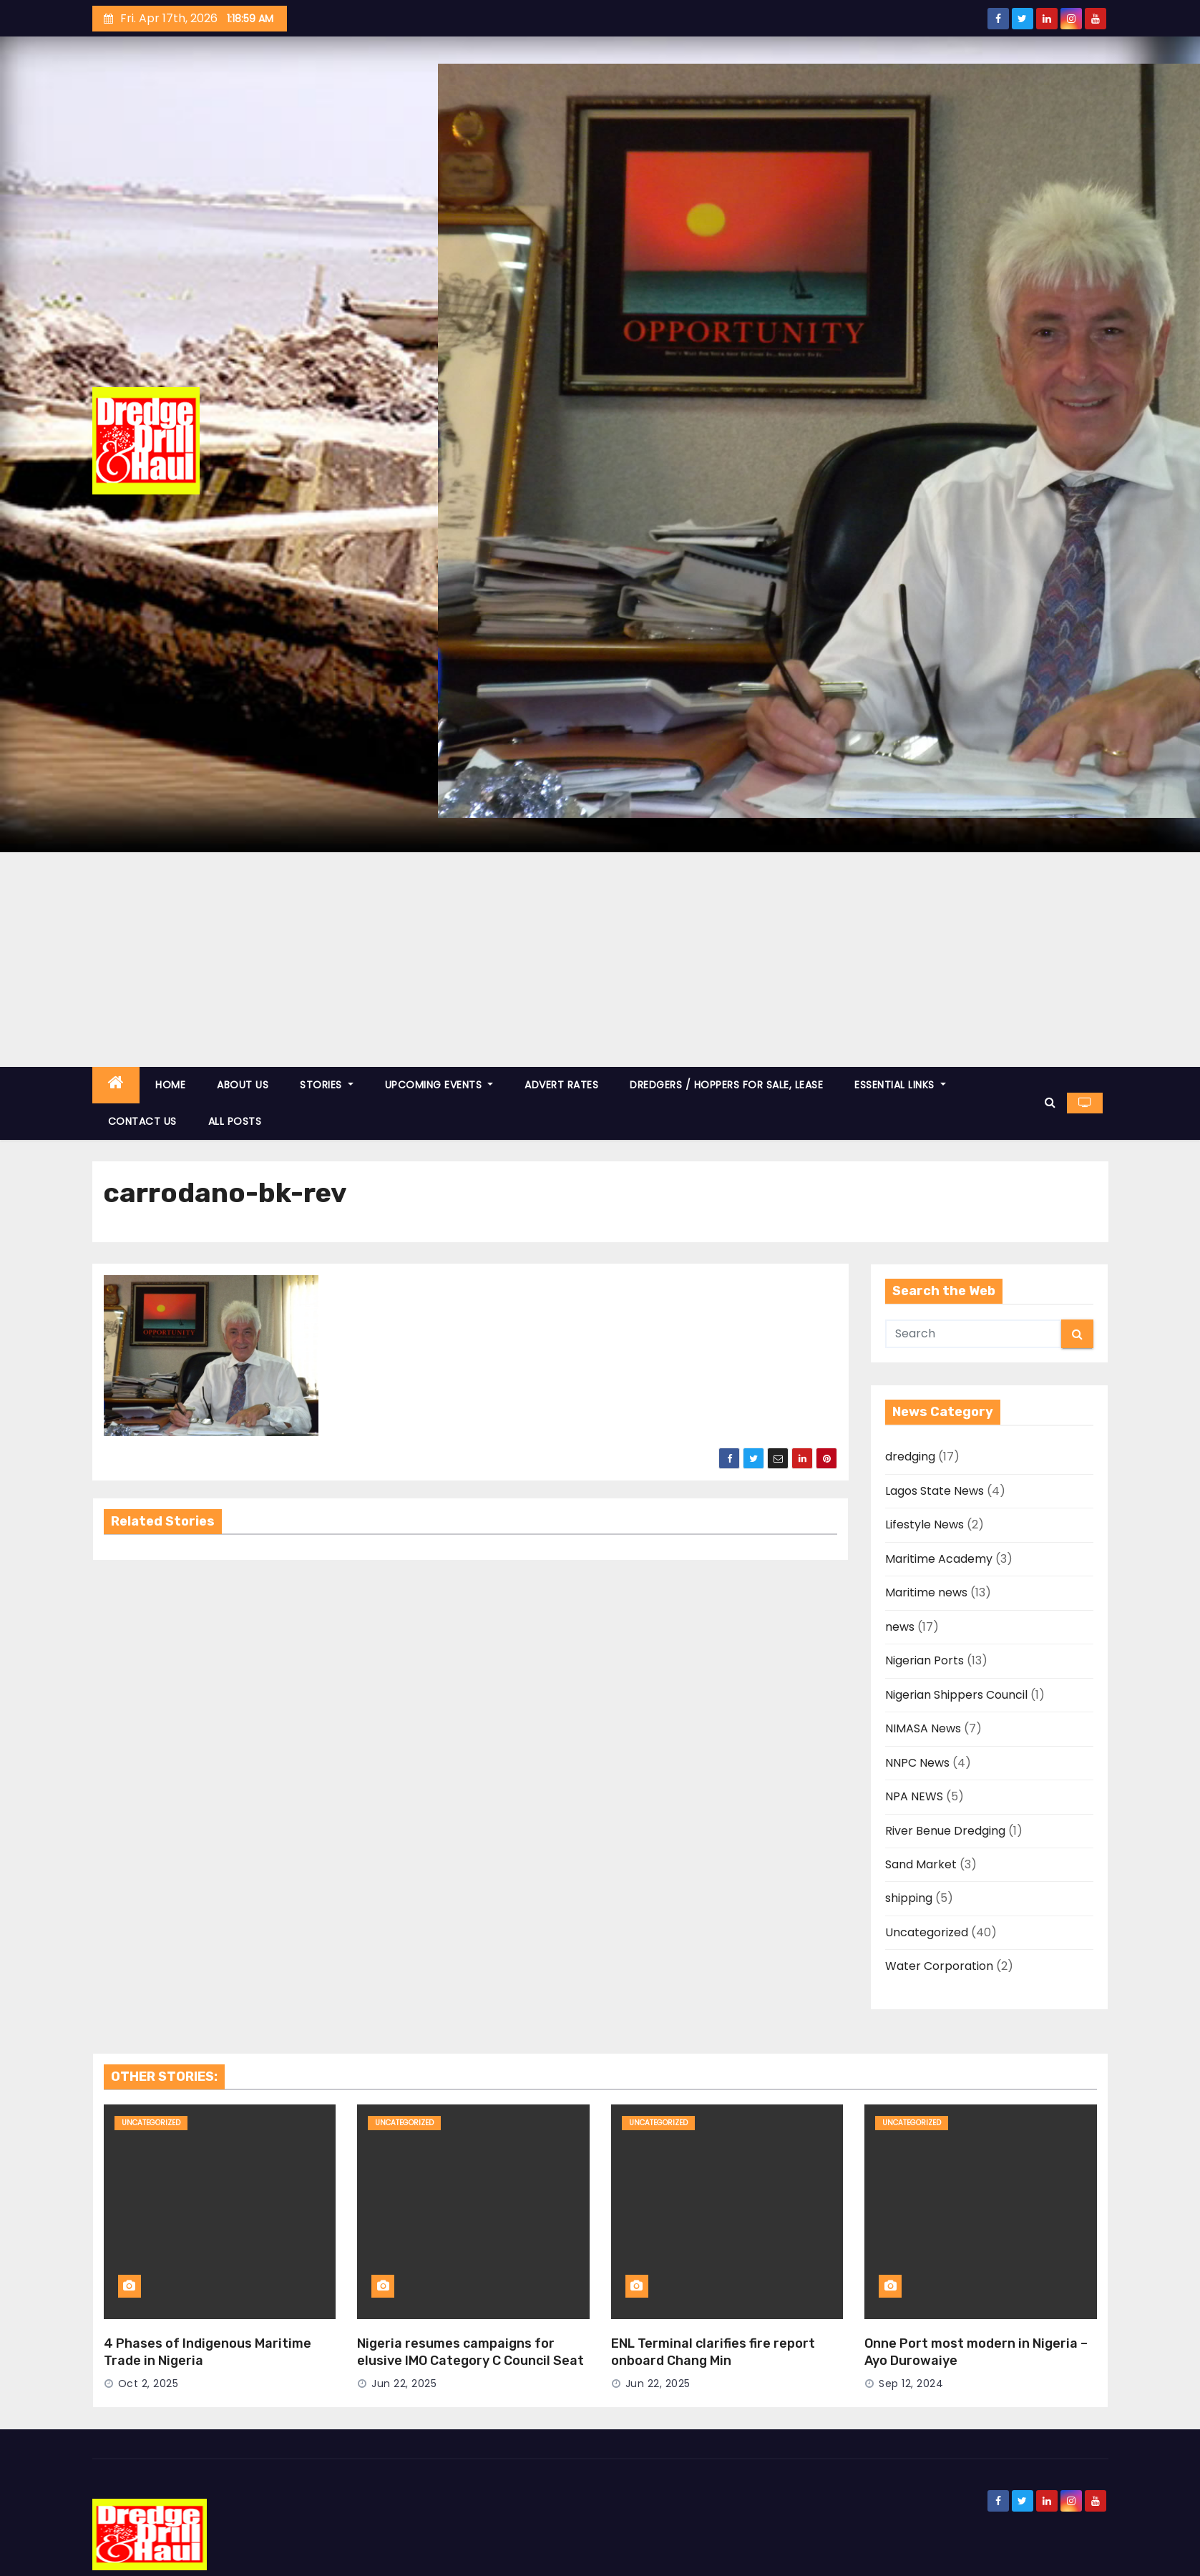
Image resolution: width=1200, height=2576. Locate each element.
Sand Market (921, 1864)
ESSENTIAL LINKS (900, 1085)
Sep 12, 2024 (911, 2383)
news (899, 1627)
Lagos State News (934, 1491)
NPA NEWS (914, 1796)
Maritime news (926, 1592)
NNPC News (917, 1763)
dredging (910, 1456)
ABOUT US (242, 1085)
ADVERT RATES (561, 1085)
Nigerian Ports (924, 1660)
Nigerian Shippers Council (956, 1695)
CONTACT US (142, 1121)
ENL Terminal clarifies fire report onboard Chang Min (713, 2352)
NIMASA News (923, 1728)
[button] (1050, 1102)
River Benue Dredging (945, 1831)
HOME (170, 1085)
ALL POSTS (235, 1121)
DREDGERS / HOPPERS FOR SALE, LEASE (726, 1085)
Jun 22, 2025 (403, 2383)
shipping (908, 1898)
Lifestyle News (924, 1524)
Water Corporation (939, 1966)
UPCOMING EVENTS (439, 1085)
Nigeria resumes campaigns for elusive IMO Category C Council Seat (470, 2352)
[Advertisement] (600, 959)
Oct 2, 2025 (148, 2383)
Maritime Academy (938, 1559)
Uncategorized (926, 1932)
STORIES (326, 1085)
